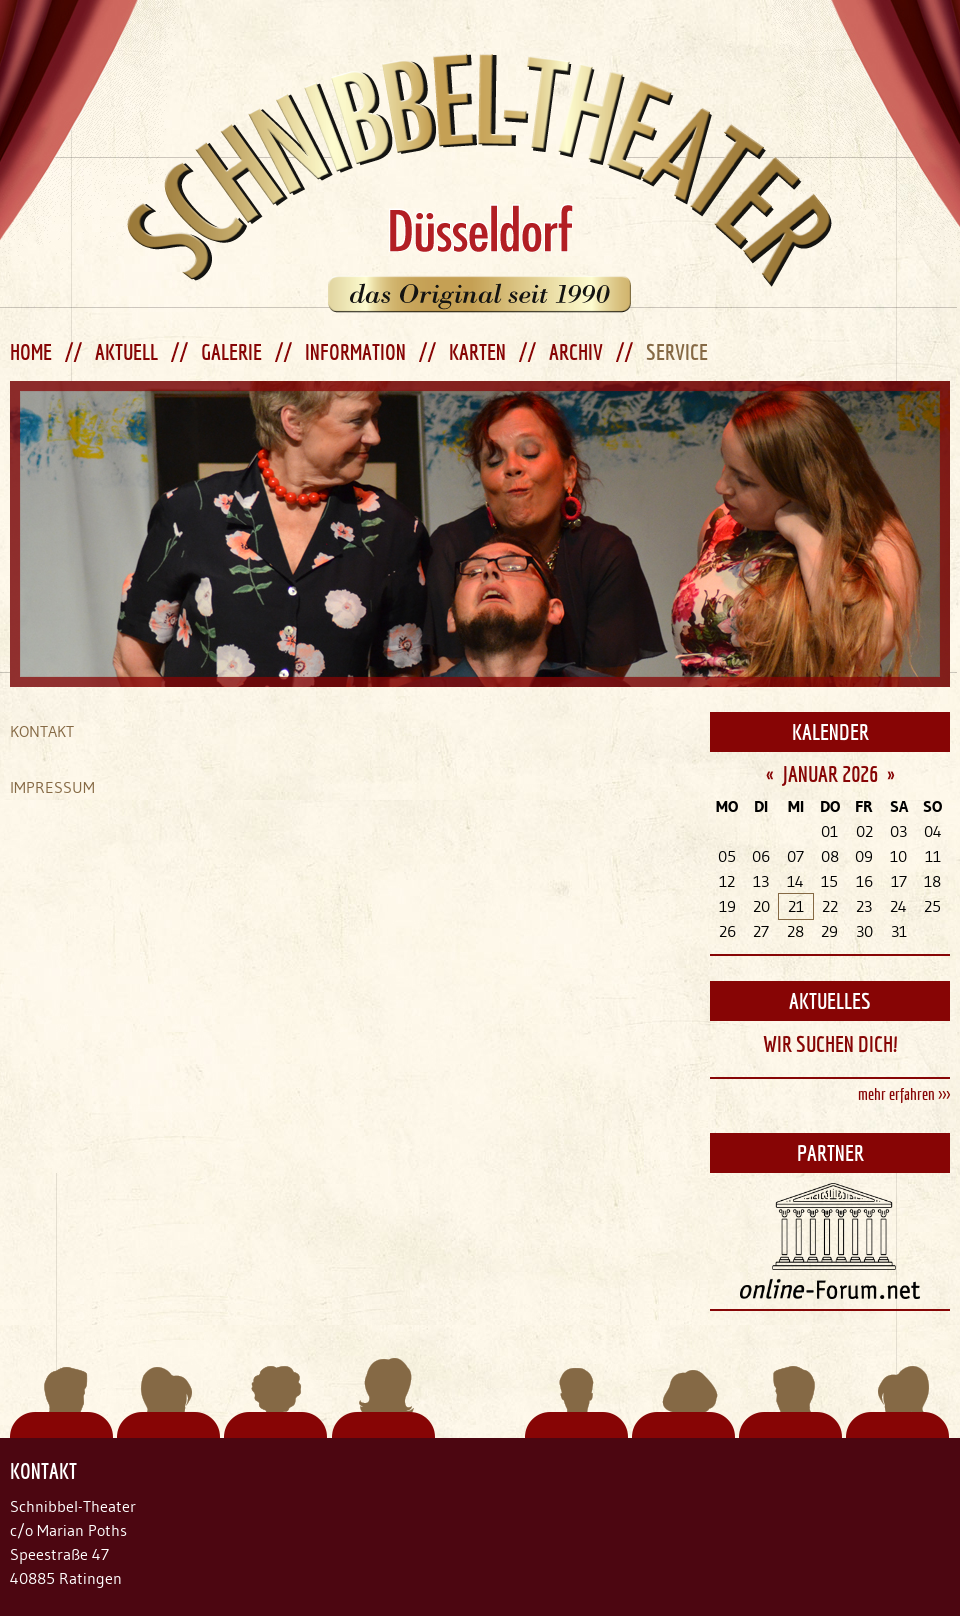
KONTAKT (42, 731)
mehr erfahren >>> (904, 1094)
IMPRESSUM (52, 787)
